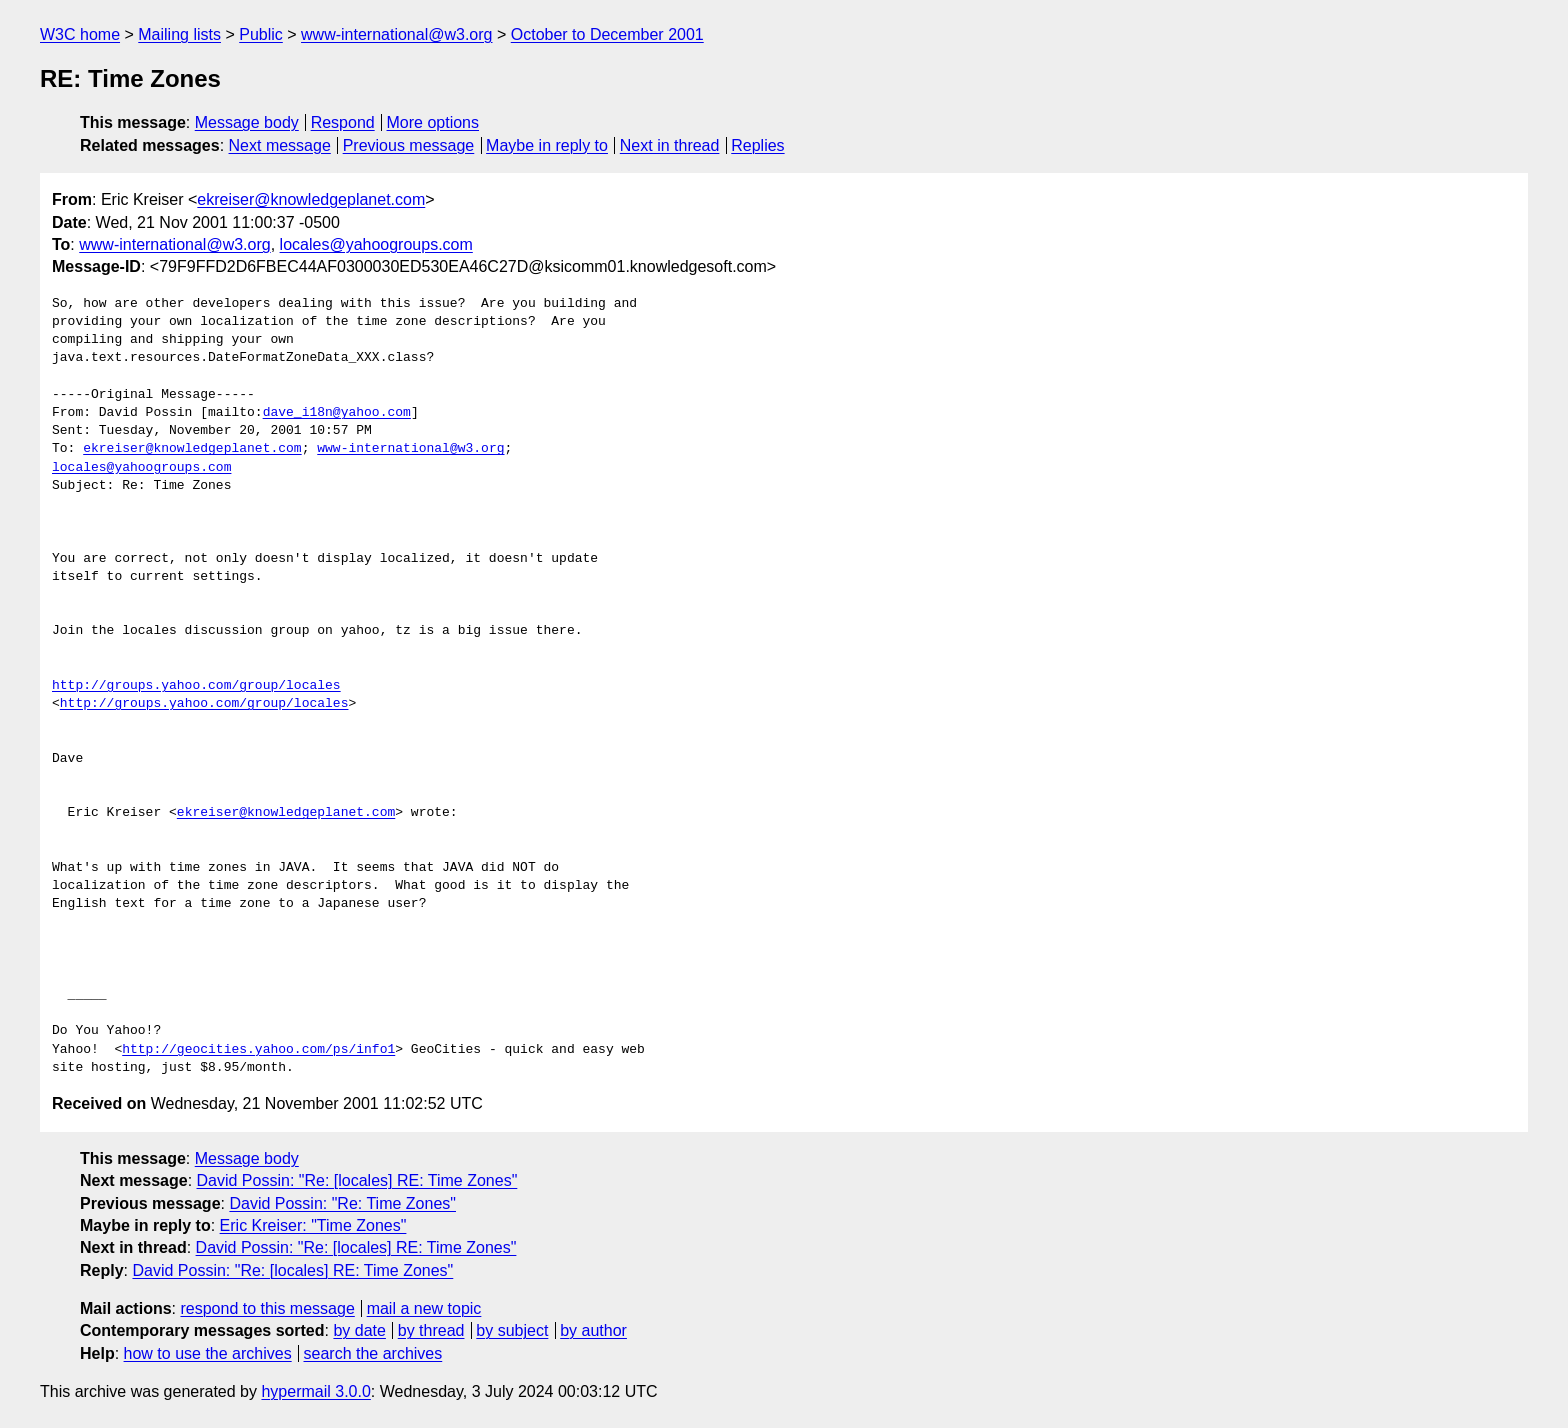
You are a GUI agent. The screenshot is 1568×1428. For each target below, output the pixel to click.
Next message (280, 145)
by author (593, 1330)
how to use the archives (208, 1353)
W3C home (80, 34)
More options (433, 122)
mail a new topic (424, 1308)
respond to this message (267, 1308)
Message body (247, 122)
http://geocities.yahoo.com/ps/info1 (258, 1050)
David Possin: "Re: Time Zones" (342, 1203)
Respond (343, 122)
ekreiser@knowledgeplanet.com (311, 199)
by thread (431, 1330)
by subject (512, 1330)
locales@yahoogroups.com (376, 244)
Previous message (409, 145)
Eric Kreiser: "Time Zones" (313, 1225)
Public (261, 34)
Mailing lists (179, 34)
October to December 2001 (607, 34)
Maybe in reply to (547, 145)
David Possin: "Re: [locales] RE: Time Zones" (357, 1180)
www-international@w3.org (396, 34)
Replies (757, 145)
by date (359, 1330)
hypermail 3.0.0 (315, 1391)
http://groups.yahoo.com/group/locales (196, 686)
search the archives (373, 1353)
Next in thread (670, 145)
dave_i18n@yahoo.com (337, 413)
